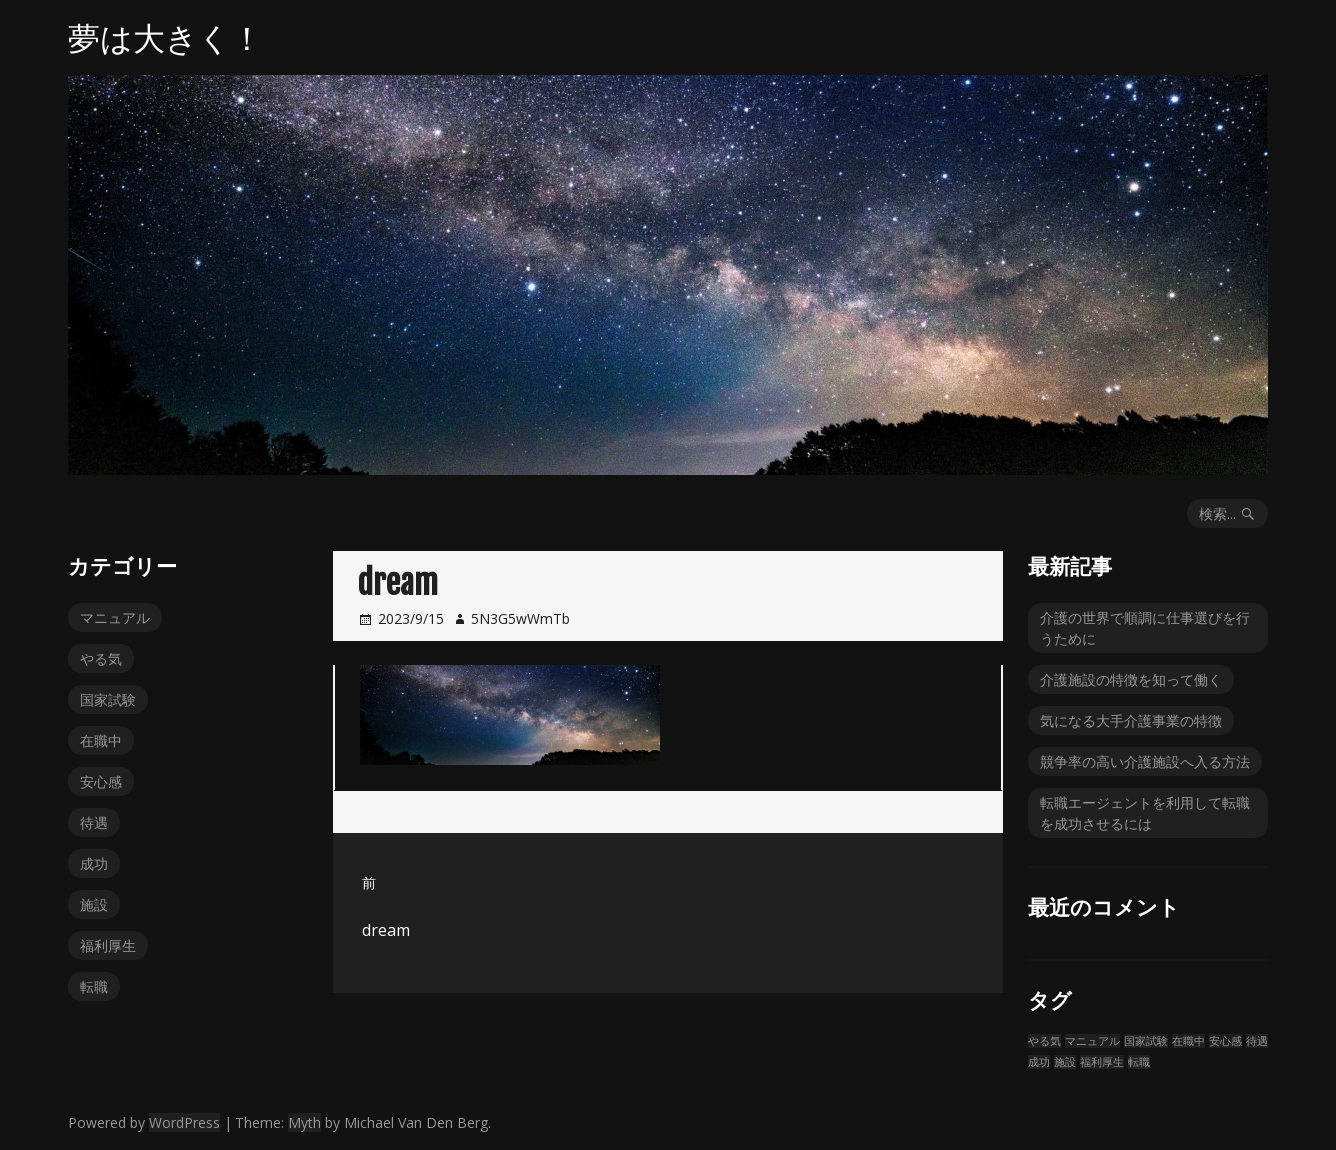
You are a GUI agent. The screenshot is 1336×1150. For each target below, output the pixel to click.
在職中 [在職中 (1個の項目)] (1188, 1041)
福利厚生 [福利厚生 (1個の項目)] (1102, 1062)
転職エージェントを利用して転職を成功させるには (1145, 813)
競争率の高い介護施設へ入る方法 (1145, 761)
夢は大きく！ (165, 38)
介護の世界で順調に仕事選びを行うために (1145, 628)
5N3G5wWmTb (520, 618)
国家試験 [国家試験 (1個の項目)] (1146, 1041)
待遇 (94, 822)
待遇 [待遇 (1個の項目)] (1257, 1041)
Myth (304, 1122)
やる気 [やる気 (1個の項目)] (1044, 1041)
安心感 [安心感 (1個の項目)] (1225, 1041)
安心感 (101, 781)
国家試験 (108, 699)
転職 (94, 986)
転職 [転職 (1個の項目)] (1139, 1062)
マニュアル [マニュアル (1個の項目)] (1092, 1041)
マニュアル (115, 617)
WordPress (184, 1122)
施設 (94, 904)
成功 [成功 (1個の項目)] (1039, 1062)
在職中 (101, 740)
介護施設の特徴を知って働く (1131, 679)
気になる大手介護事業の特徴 (1131, 720)
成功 (94, 863)
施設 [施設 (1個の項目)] (1065, 1062)
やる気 (101, 658)
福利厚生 (108, 945)
